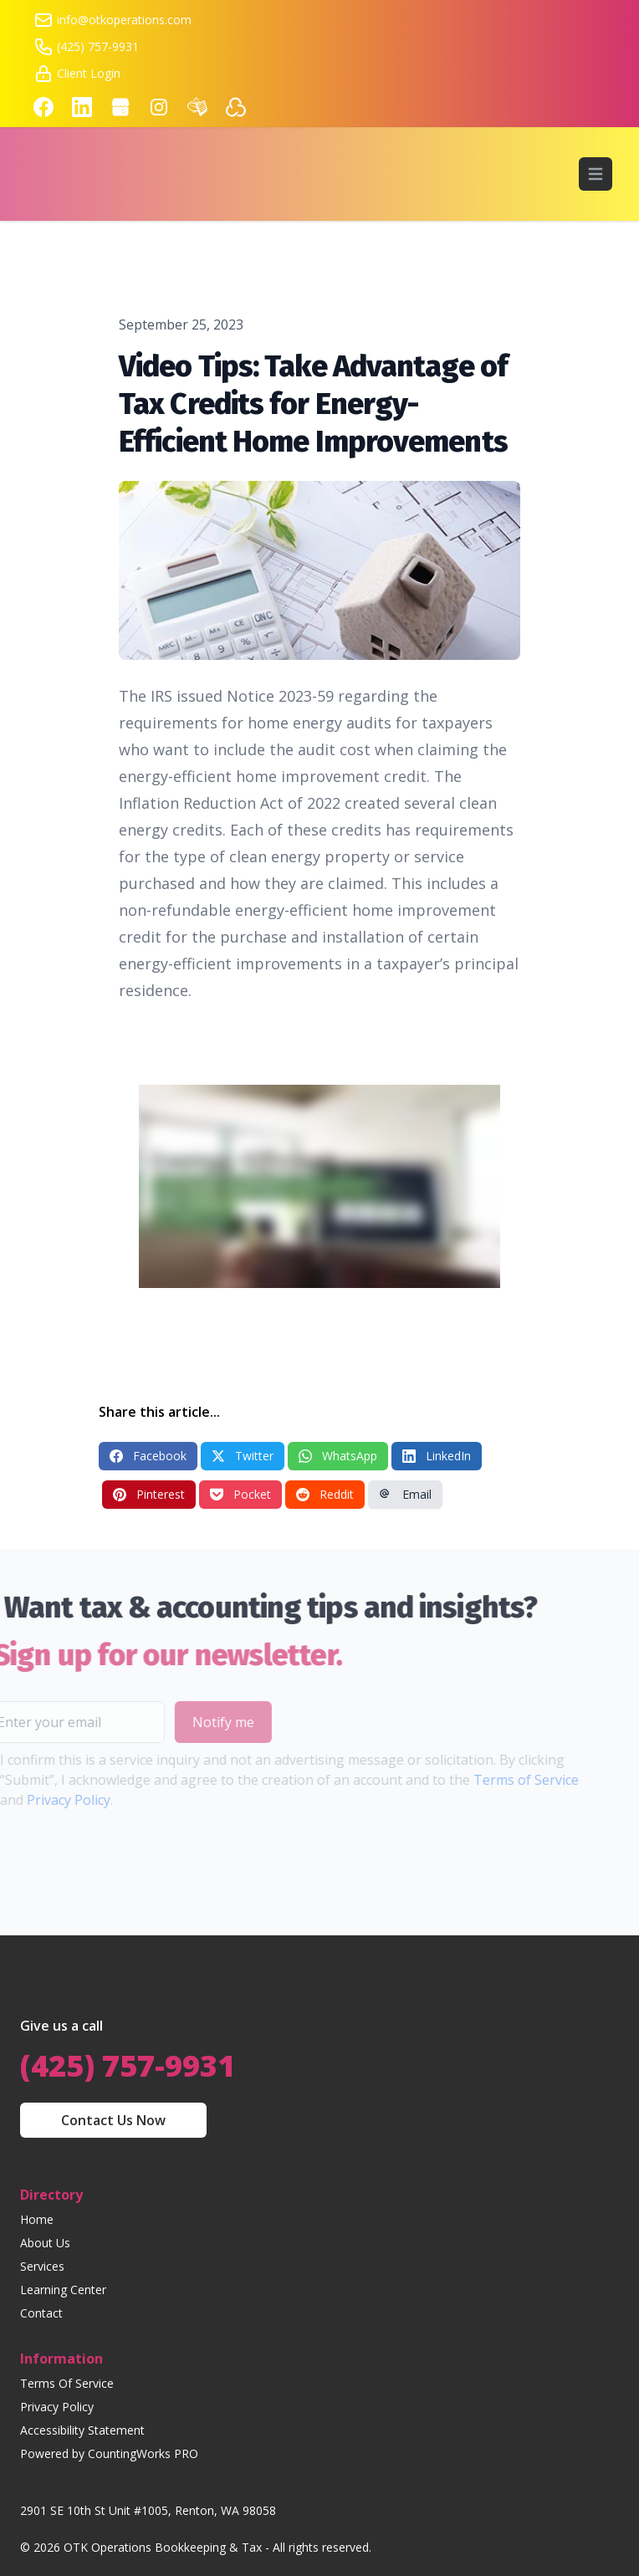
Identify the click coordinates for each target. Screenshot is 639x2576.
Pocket (240, 1494)
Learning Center (63, 2289)
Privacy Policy (57, 2407)
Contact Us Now (113, 2120)
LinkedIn (436, 1456)
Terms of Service (492, 1780)
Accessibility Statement (82, 2430)
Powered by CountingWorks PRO (109, 2453)
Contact (41, 2313)
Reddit (325, 1494)
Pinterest (149, 1494)
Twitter (242, 1456)
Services (42, 2266)
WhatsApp (338, 1456)
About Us (45, 2243)
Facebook (148, 1456)
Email (405, 1494)
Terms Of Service (67, 2383)
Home (37, 2219)
